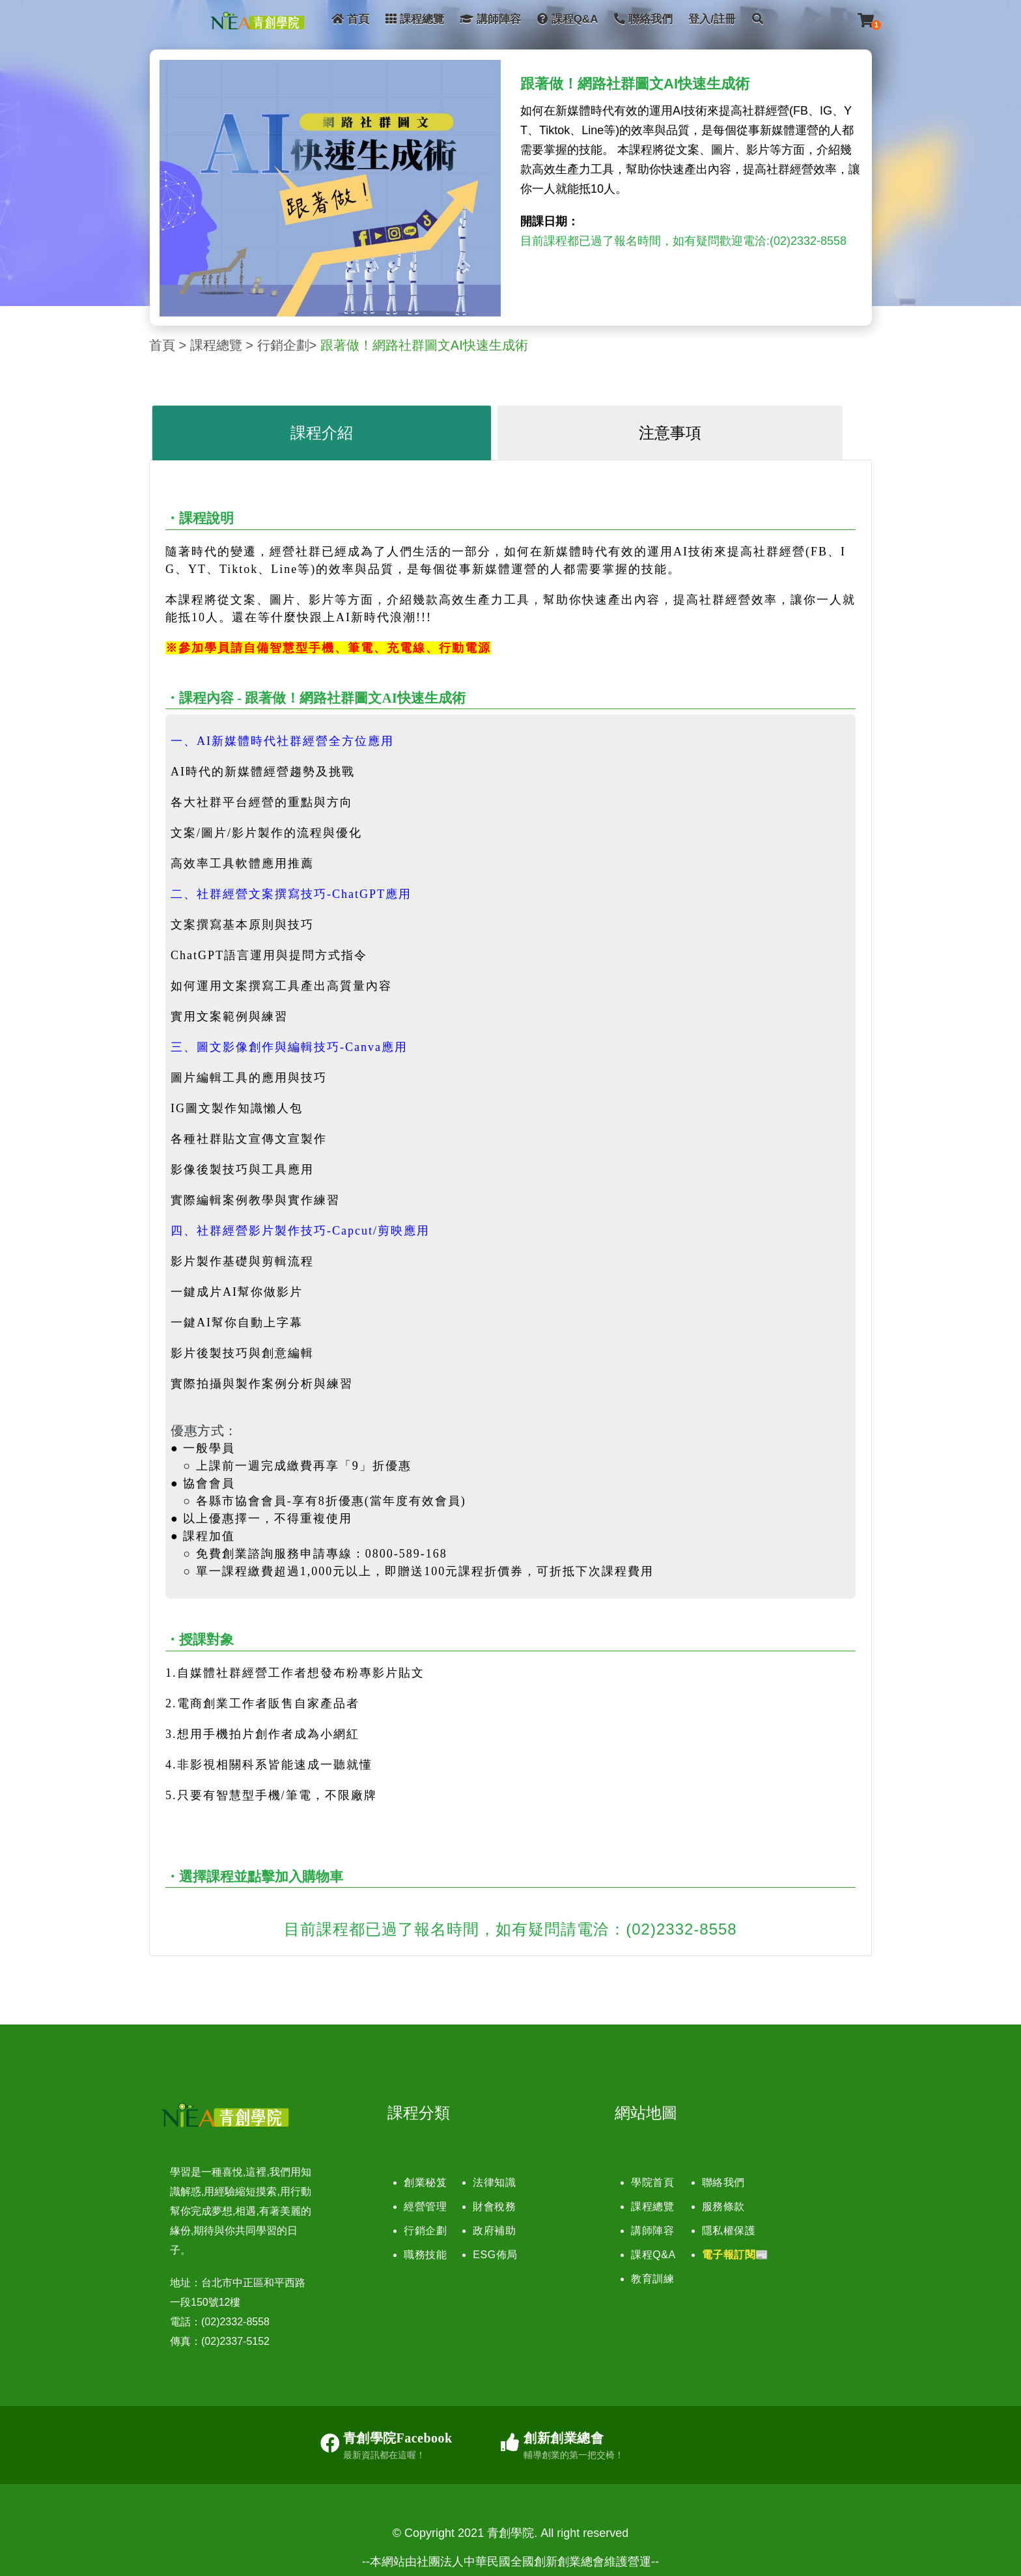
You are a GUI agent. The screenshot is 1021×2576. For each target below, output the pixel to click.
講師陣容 (490, 19)
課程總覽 (414, 19)
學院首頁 (652, 2182)
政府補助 (494, 2230)
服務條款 (723, 2206)
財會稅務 (494, 2206)
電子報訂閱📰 (735, 2254)
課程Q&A (567, 19)
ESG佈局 (495, 2254)
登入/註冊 (712, 19)
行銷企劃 (283, 345)
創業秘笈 (425, 2182)
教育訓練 (652, 2278)
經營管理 (425, 2206)
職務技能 (425, 2254)
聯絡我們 (643, 19)
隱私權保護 (729, 2230)
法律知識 (494, 2182)
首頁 (350, 19)
